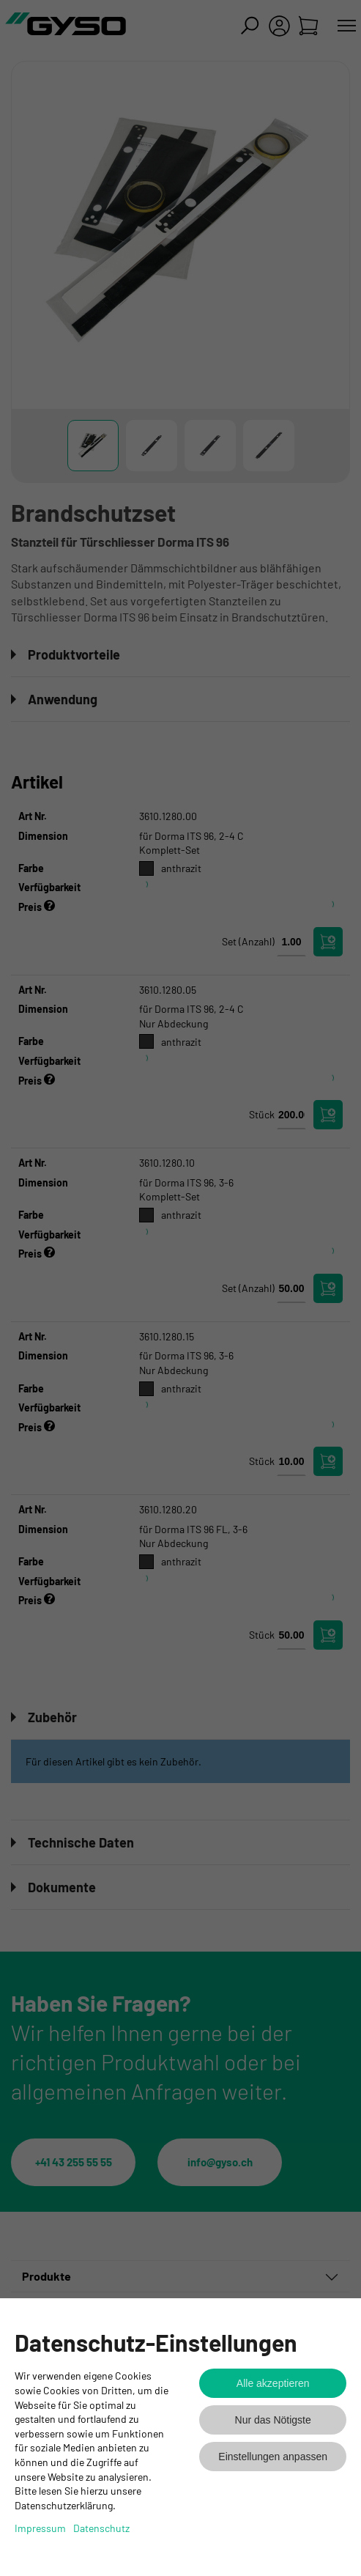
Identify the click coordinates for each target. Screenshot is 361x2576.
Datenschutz (101, 2528)
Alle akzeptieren (273, 2383)
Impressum (40, 2528)
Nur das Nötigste (273, 2420)
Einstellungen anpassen (272, 2456)
